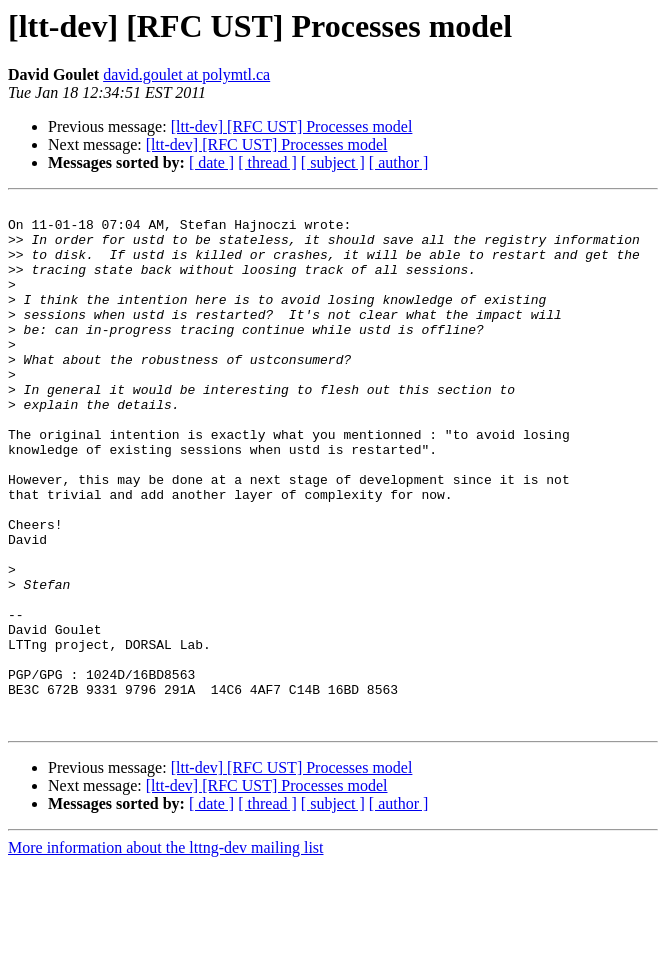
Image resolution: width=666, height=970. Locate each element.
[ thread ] (267, 162)
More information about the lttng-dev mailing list (166, 952)
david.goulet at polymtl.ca (186, 74)
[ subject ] (333, 162)
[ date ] (211, 162)
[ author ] (399, 162)
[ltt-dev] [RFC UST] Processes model (292, 126)
